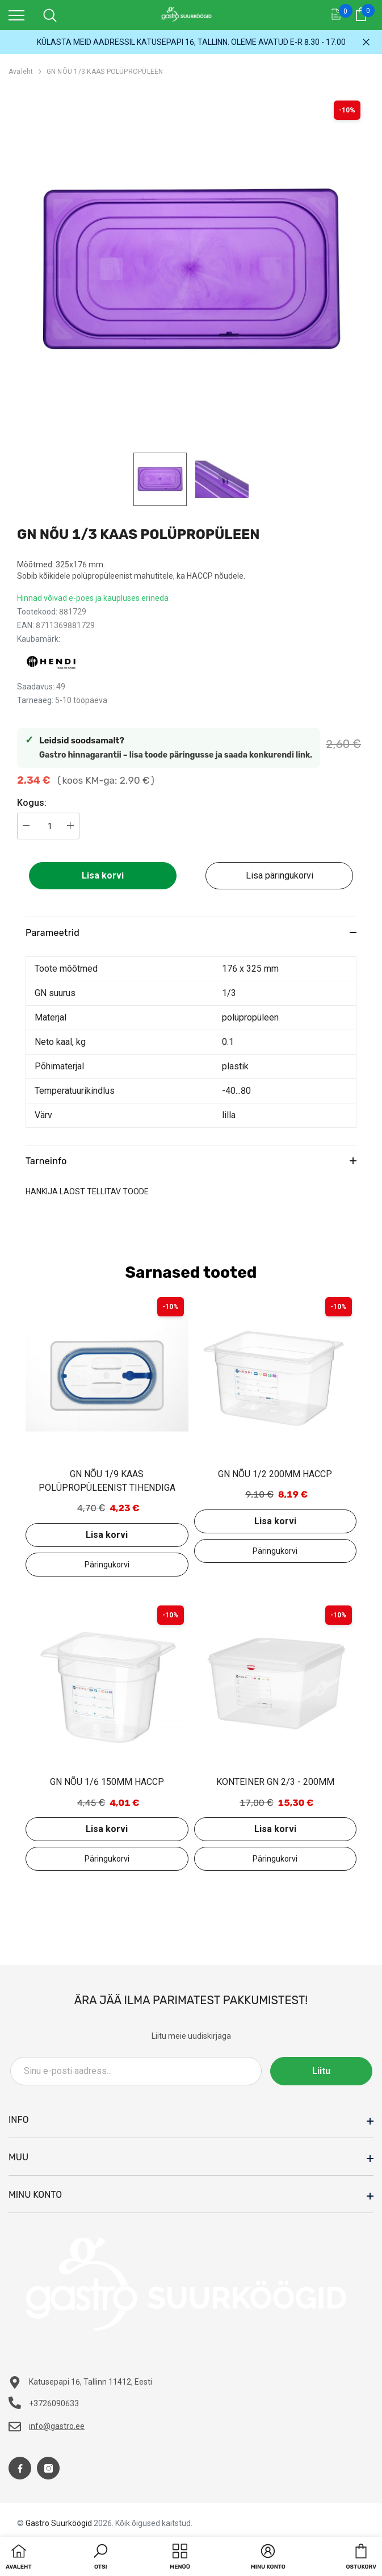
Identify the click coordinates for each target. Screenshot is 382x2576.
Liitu (321, 2070)
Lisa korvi (103, 875)
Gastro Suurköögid (59, 2523)
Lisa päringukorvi (279, 875)
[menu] (16, 15)
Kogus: (32, 802)
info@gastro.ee (57, 2426)
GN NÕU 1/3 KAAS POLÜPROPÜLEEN (105, 72)
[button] (100, 2557)
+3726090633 (54, 2403)
